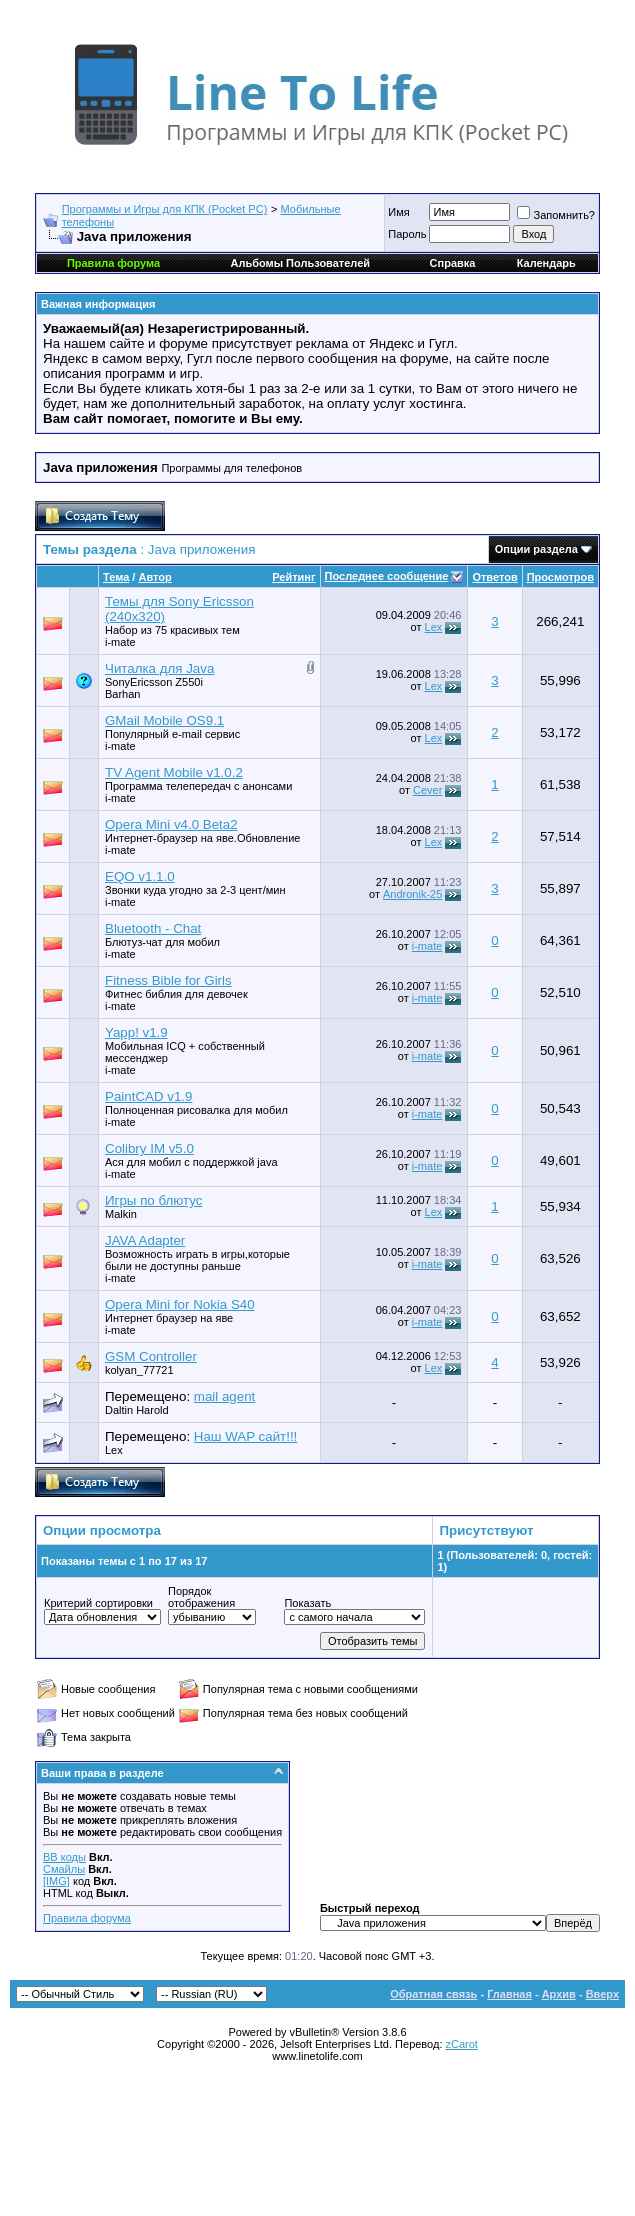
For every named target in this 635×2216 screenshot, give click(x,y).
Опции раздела (536, 549)
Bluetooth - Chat (153, 928)
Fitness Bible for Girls (168, 980)
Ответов (494, 577)
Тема (116, 577)
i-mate (120, 642)
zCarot (462, 2044)
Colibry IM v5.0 (149, 1148)
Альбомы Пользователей (300, 263)
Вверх (602, 1994)
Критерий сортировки (98, 1603)
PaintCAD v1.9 (148, 1096)
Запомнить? (556, 215)
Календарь (546, 263)
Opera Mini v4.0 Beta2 (171, 824)
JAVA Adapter (145, 1240)
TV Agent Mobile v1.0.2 (174, 772)
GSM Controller (151, 1356)
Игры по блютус (153, 1200)
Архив (559, 1994)
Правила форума (87, 1918)
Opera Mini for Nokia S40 (180, 1304)
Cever (427, 790)
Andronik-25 (412, 894)
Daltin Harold (137, 1410)
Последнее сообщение (387, 576)
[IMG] (56, 1881)
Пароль (407, 234)
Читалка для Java (159, 668)
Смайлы (64, 1869)
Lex (434, 627)
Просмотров (560, 577)
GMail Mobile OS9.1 (164, 720)
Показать (307, 1603)
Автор (154, 577)
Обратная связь (433, 1994)
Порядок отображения (201, 1597)
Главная (509, 1994)
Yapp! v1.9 (136, 1032)
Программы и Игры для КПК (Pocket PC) (165, 209)
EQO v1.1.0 (140, 876)
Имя (398, 212)
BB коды (64, 1857)
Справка (453, 263)
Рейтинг (293, 577)
